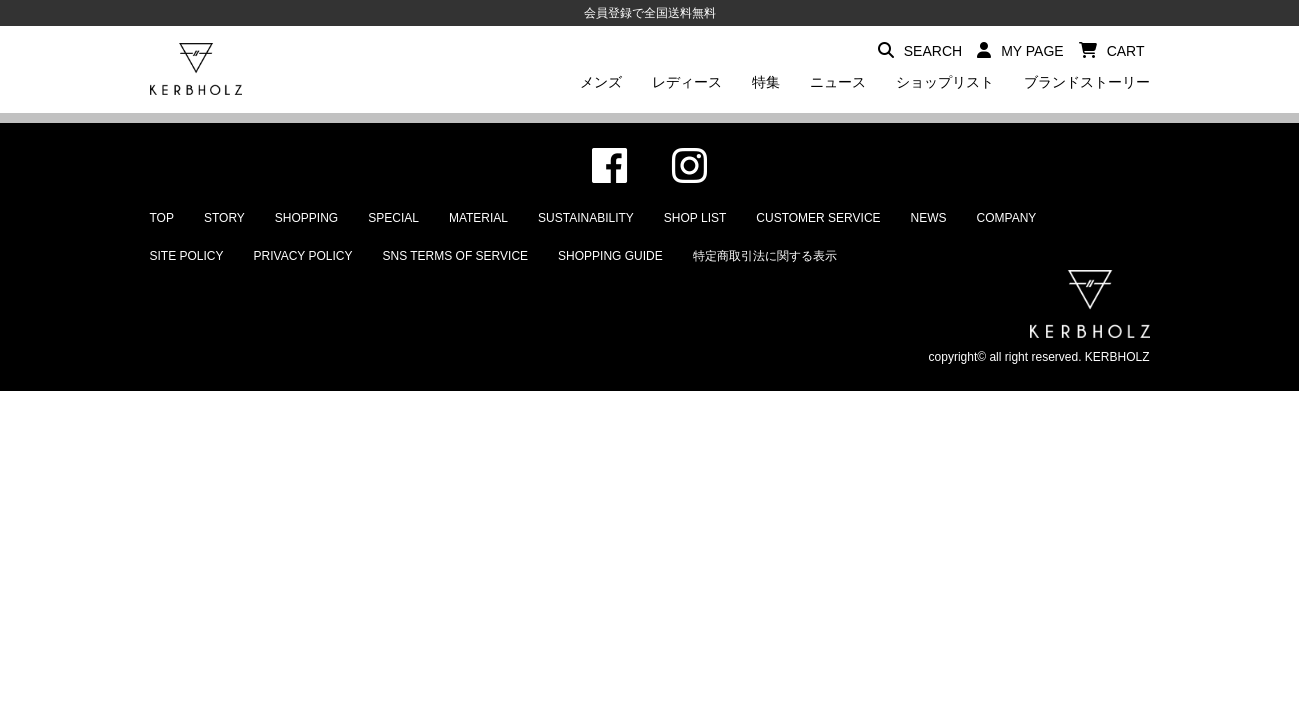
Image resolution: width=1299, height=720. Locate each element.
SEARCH (920, 50)
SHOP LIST (695, 218)
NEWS (929, 218)
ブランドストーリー (1087, 82)
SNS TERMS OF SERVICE (455, 256)
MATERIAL (478, 218)
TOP (162, 218)
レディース (687, 82)
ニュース (838, 82)
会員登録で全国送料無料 (650, 13)
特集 (766, 82)
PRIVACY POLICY (303, 256)
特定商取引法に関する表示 (765, 256)
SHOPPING (306, 218)
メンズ (601, 82)
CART (1112, 50)
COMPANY (1007, 218)
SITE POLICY (187, 256)
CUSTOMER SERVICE (818, 218)
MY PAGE (1020, 50)
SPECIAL (393, 218)
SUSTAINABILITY (586, 218)
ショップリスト (945, 82)
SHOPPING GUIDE (610, 256)
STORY (224, 218)
